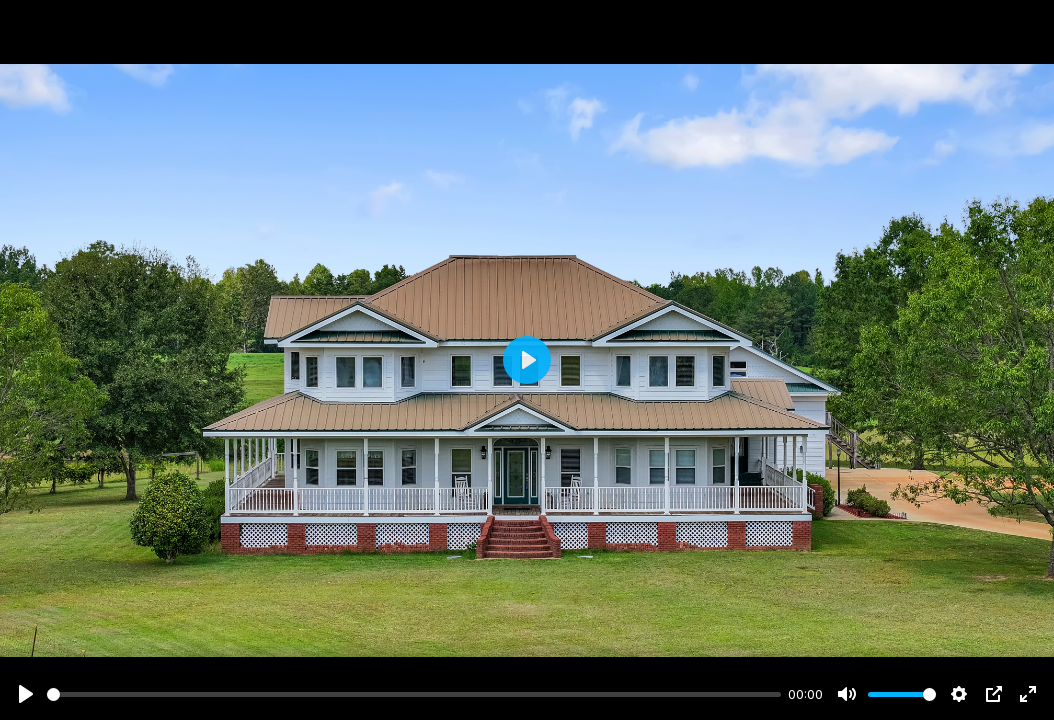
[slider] (414, 694)
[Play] (26, 694)
